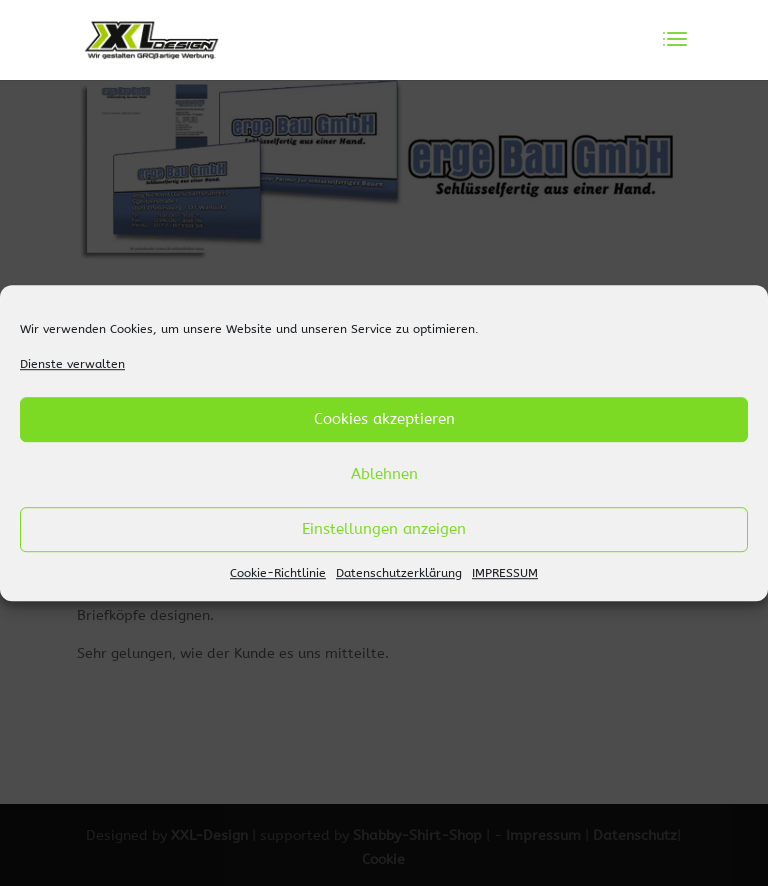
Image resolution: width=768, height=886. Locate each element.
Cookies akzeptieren (384, 420)
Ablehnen (384, 475)
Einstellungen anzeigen (384, 530)
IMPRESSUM (505, 573)
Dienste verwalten (72, 364)
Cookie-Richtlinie (278, 573)
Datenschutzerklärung (399, 573)
